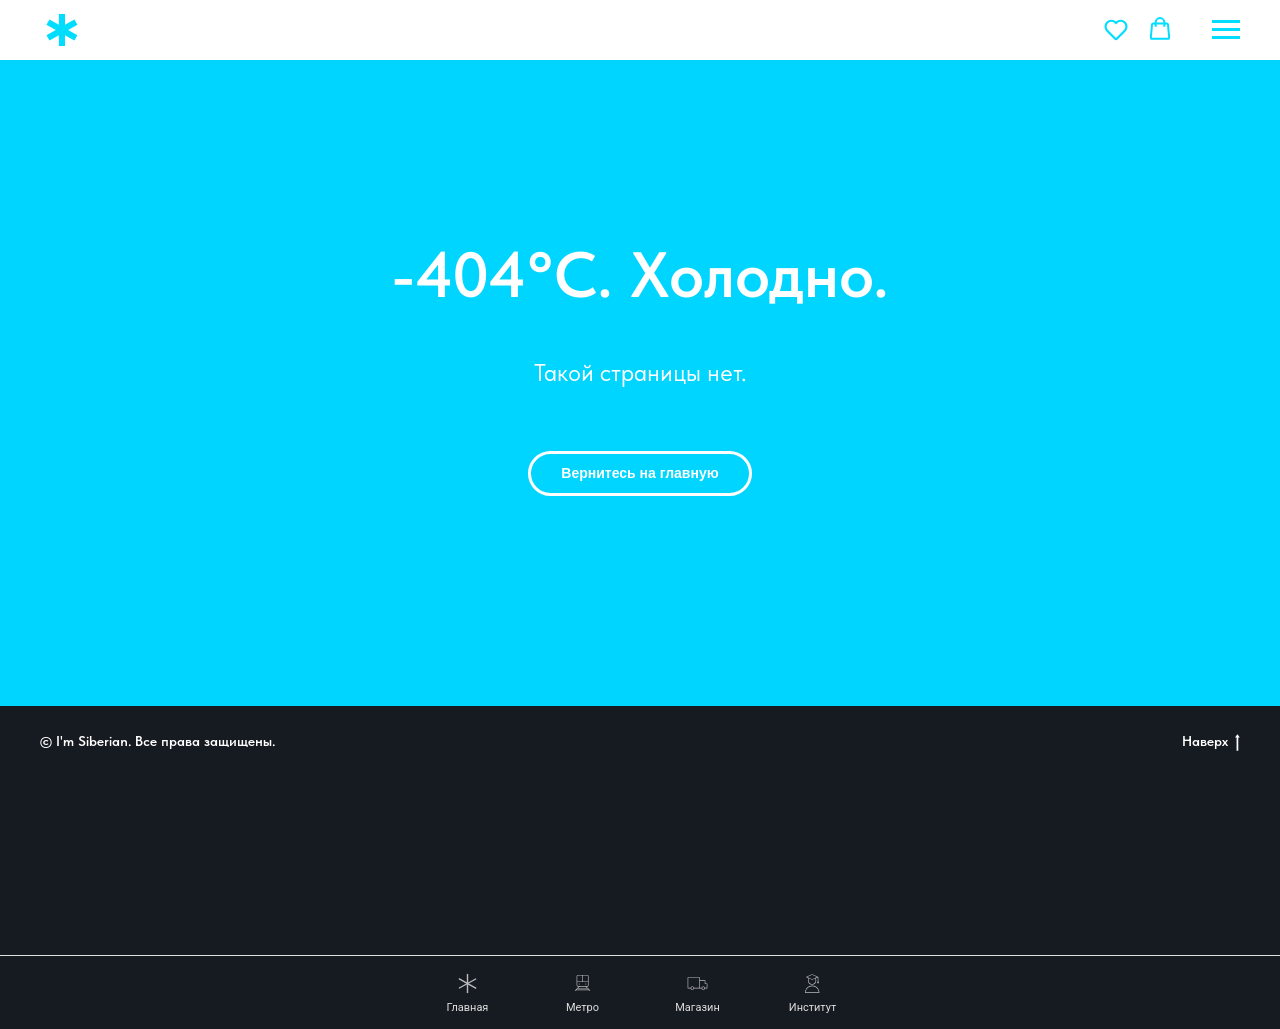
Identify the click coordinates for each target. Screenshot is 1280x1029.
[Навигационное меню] (1226, 30)
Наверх (1211, 742)
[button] (1116, 29)
